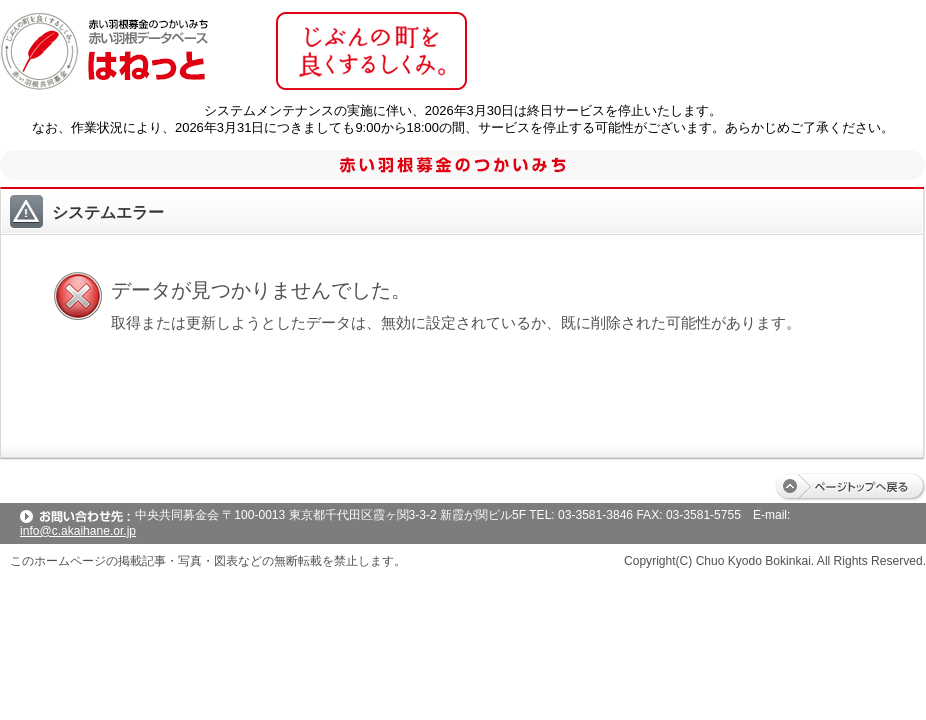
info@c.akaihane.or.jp (78, 531)
